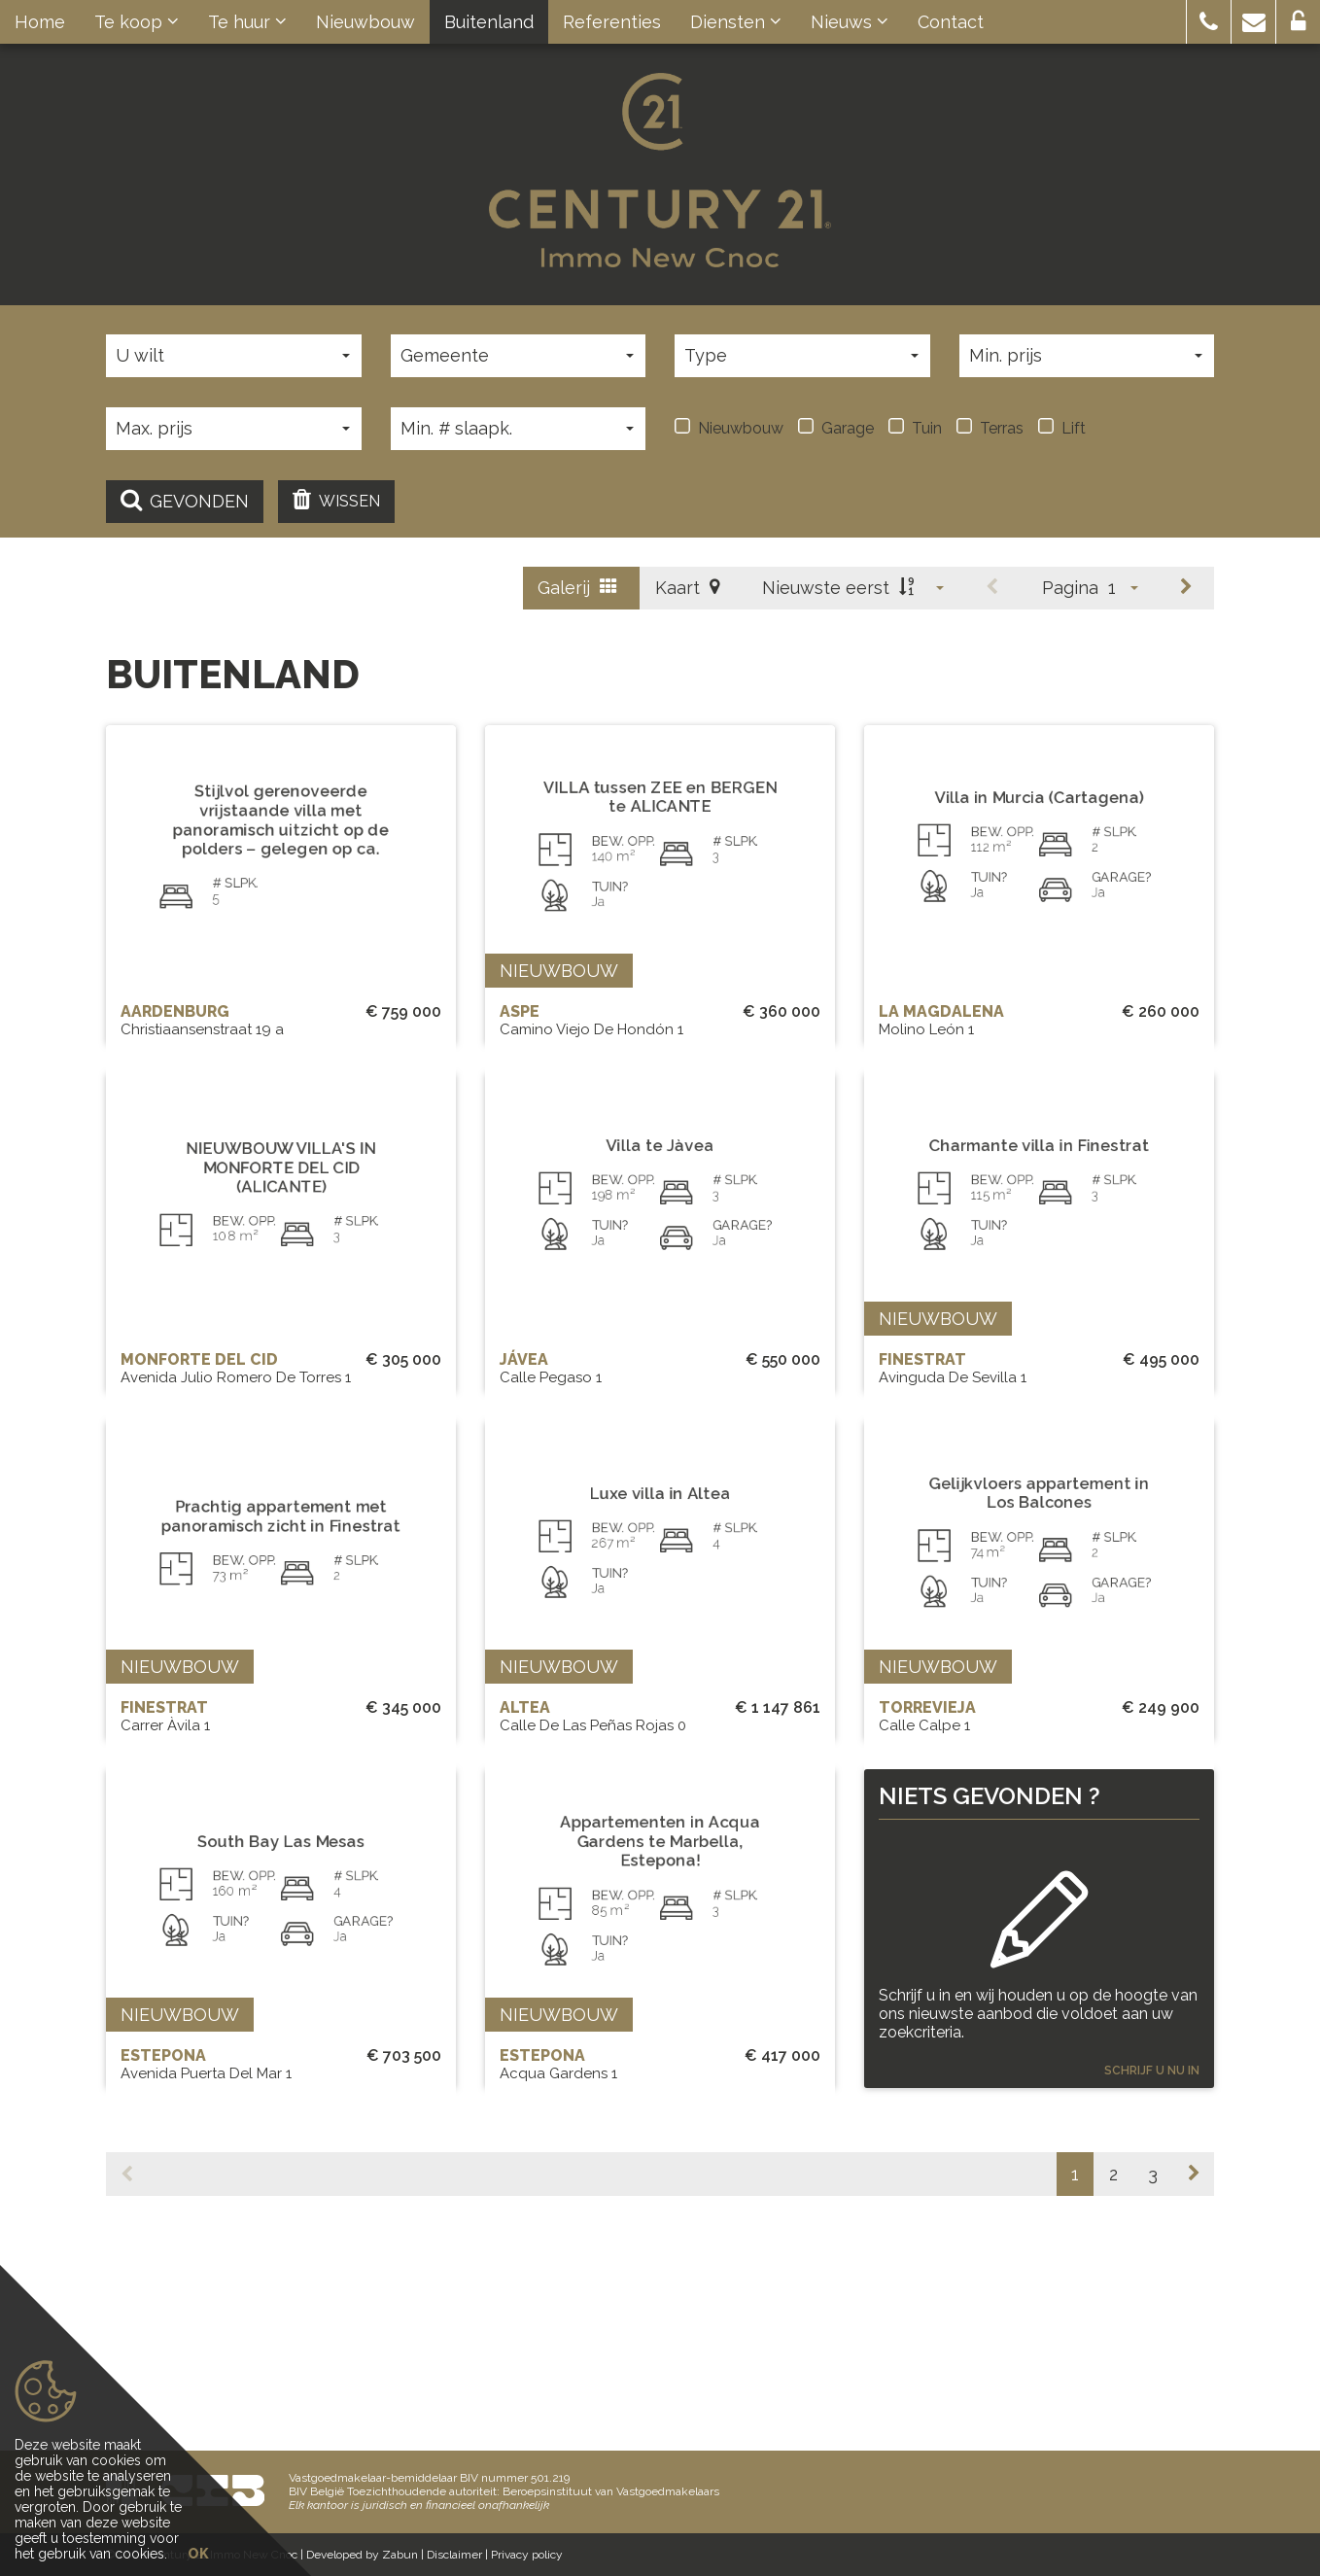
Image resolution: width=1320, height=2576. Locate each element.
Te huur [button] (247, 22)
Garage (836, 427)
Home (40, 22)
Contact (951, 22)
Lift (1062, 427)
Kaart (687, 587)
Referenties (612, 22)
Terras (990, 427)
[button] (1209, 22)
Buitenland (489, 22)
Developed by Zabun (362, 2554)
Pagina (1070, 587)
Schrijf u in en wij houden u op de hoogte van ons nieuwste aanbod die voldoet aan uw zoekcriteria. (1038, 2135)
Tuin (915, 427)
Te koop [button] (136, 22)
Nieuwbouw (365, 22)
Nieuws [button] (849, 22)
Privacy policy (527, 2554)
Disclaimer (454, 2554)
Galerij (577, 587)
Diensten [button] (736, 22)
